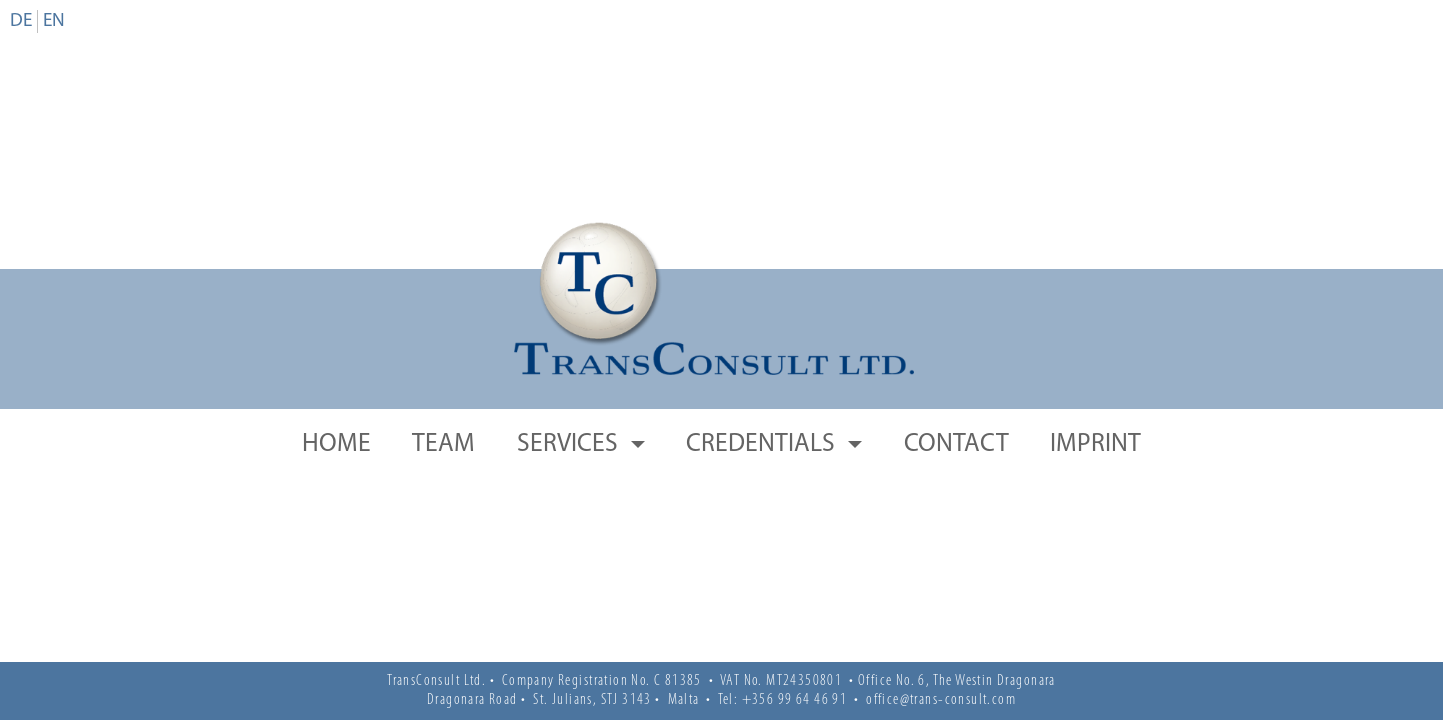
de (21, 21)
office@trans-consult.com (941, 700)
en (54, 21)
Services (570, 444)
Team (443, 444)
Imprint (1095, 444)
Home (336, 444)
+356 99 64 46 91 (795, 700)
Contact (956, 444)
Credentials (763, 444)
